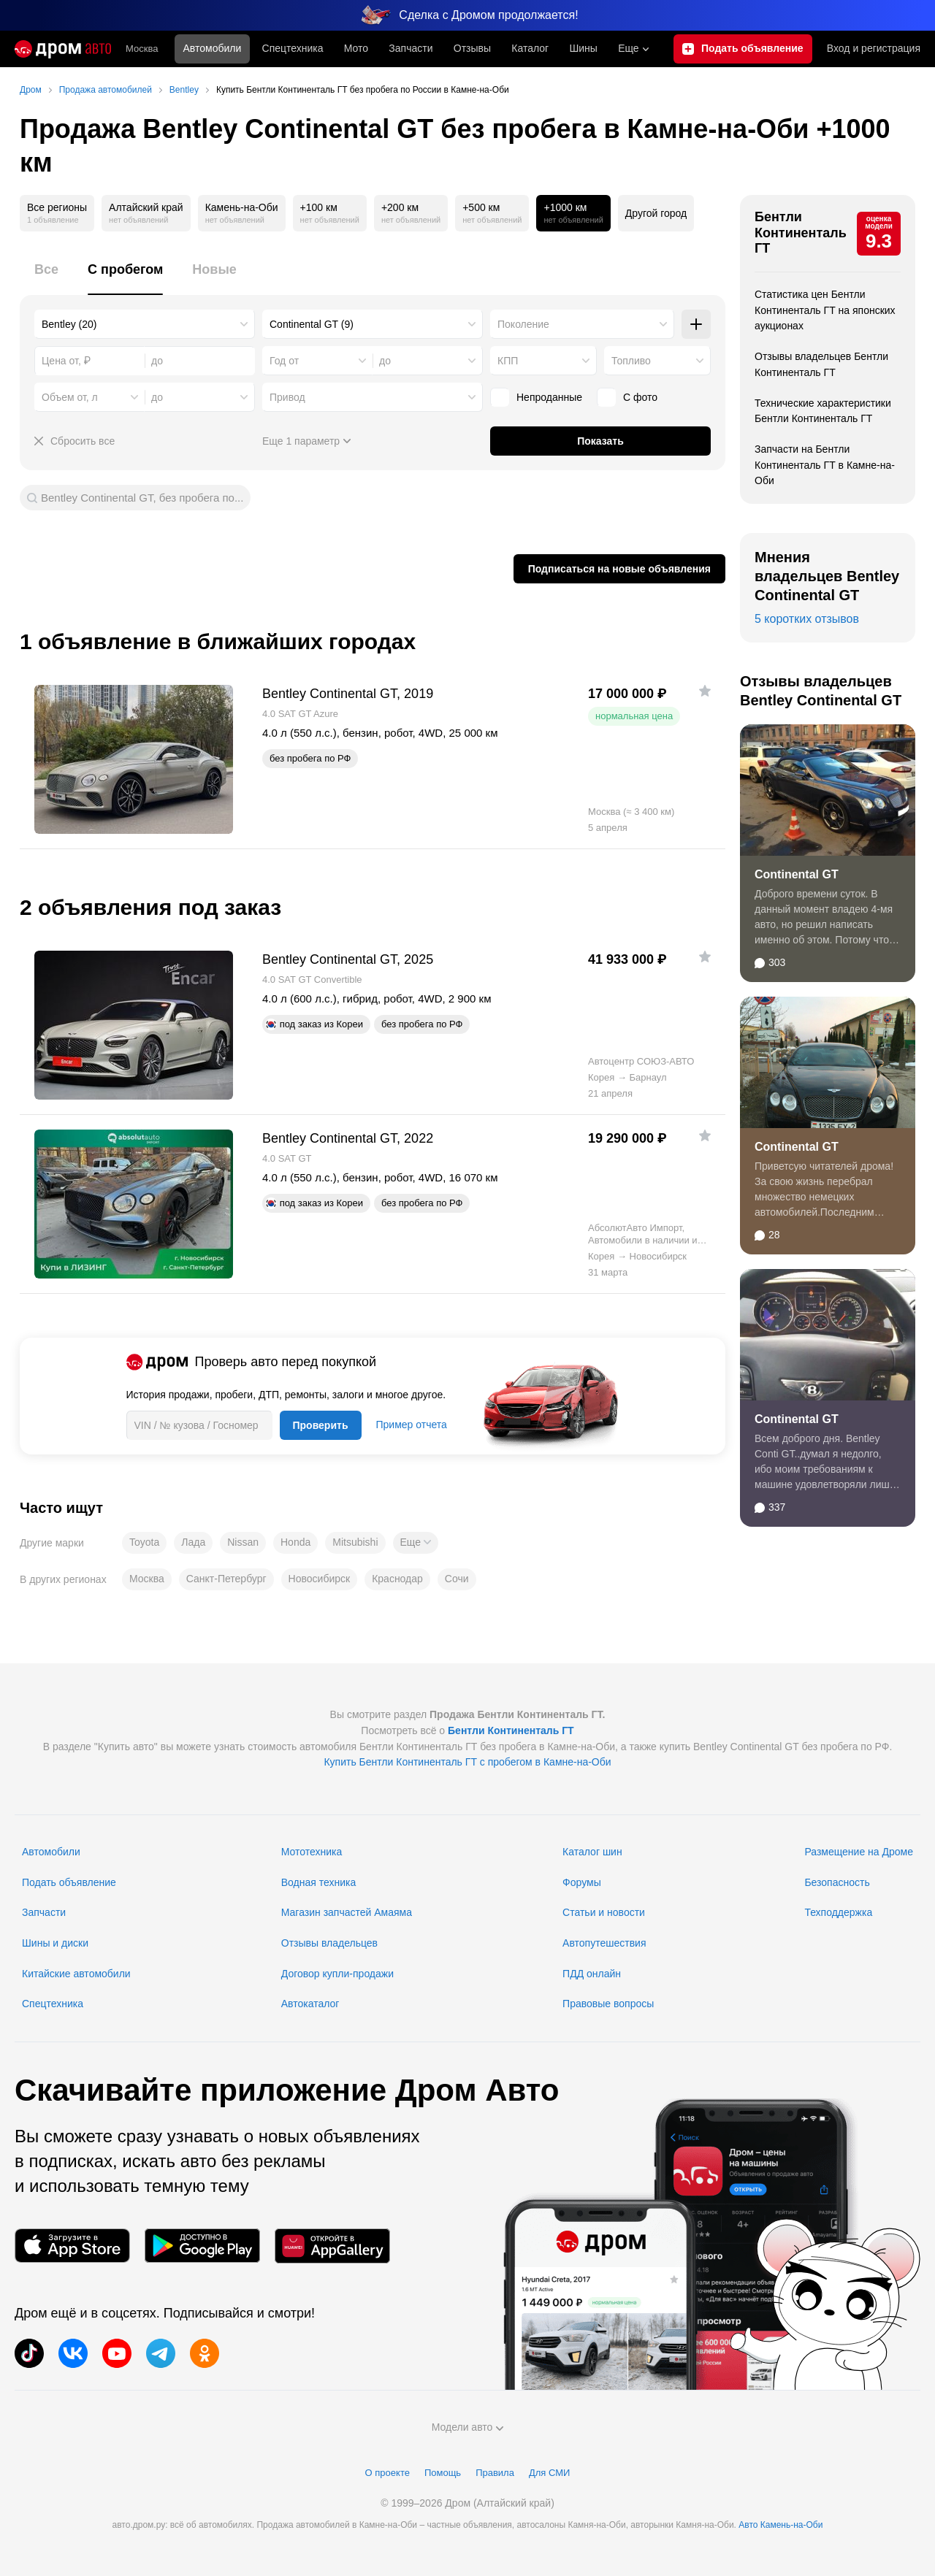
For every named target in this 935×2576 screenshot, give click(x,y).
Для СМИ (549, 2472)
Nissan (243, 1542)
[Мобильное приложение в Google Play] (202, 2245)
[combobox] (144, 324)
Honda (295, 1542)
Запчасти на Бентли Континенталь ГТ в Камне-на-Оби (825, 464)
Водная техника (318, 1882)
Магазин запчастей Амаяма (346, 1912)
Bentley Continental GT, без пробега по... (142, 497)
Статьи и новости (603, 1912)
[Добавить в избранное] (705, 691)
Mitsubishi (355, 1542)
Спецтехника (52, 2003)
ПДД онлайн (591, 1973)
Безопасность (836, 1882)
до (385, 361)
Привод (287, 397)
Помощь (442, 2472)
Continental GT (797, 874)
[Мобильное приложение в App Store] (72, 2245)
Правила (495, 2472)
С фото (627, 397)
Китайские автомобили (76, 1973)
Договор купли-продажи (337, 1973)
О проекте (387, 2472)
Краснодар (397, 1578)
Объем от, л (70, 397)
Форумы (581, 1882)
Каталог (530, 48)
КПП (507, 361)
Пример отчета (411, 1424)
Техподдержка (838, 1912)
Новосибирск (320, 1578)
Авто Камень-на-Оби (781, 2525)
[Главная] (63, 49)
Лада (193, 1542)
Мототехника (312, 1852)
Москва (142, 48)
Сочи (457, 1578)
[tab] (46, 278)
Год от (284, 361)
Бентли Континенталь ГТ (801, 233)
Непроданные (536, 397)
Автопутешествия (604, 1943)
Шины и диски (55, 1943)
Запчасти (410, 48)
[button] (415, 1543)
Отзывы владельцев (329, 1943)
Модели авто (468, 2427)
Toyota (144, 1542)
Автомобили (212, 48)
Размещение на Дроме (858, 1852)
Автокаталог (310, 2003)
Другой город (656, 213)
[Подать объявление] (742, 49)
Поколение (523, 324)
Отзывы (472, 48)
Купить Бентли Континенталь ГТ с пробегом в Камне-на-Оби (467, 1762)
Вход (873, 49)
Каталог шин (592, 1852)
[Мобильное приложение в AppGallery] (332, 2245)
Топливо (631, 361)
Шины (583, 48)
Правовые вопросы (608, 2003)
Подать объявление (69, 1882)
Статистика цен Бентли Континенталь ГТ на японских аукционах (825, 309)
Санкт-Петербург (226, 1578)
